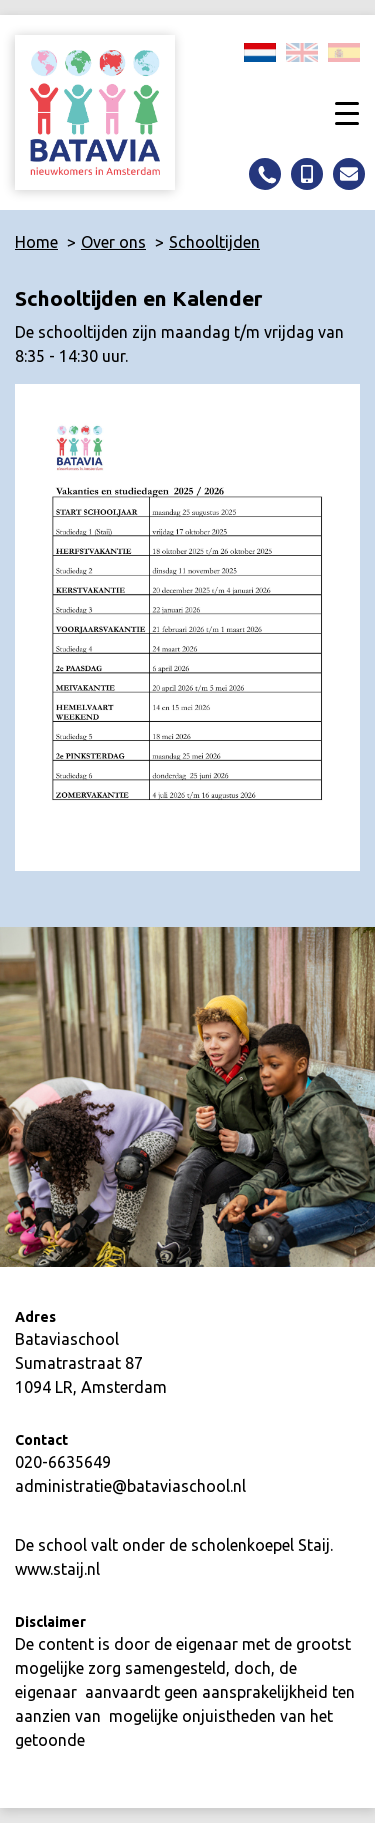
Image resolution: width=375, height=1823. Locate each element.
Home (36, 242)
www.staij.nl (57, 1569)
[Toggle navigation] (347, 112)
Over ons (113, 242)
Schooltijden (214, 242)
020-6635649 (63, 1462)
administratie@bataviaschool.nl (130, 1486)
